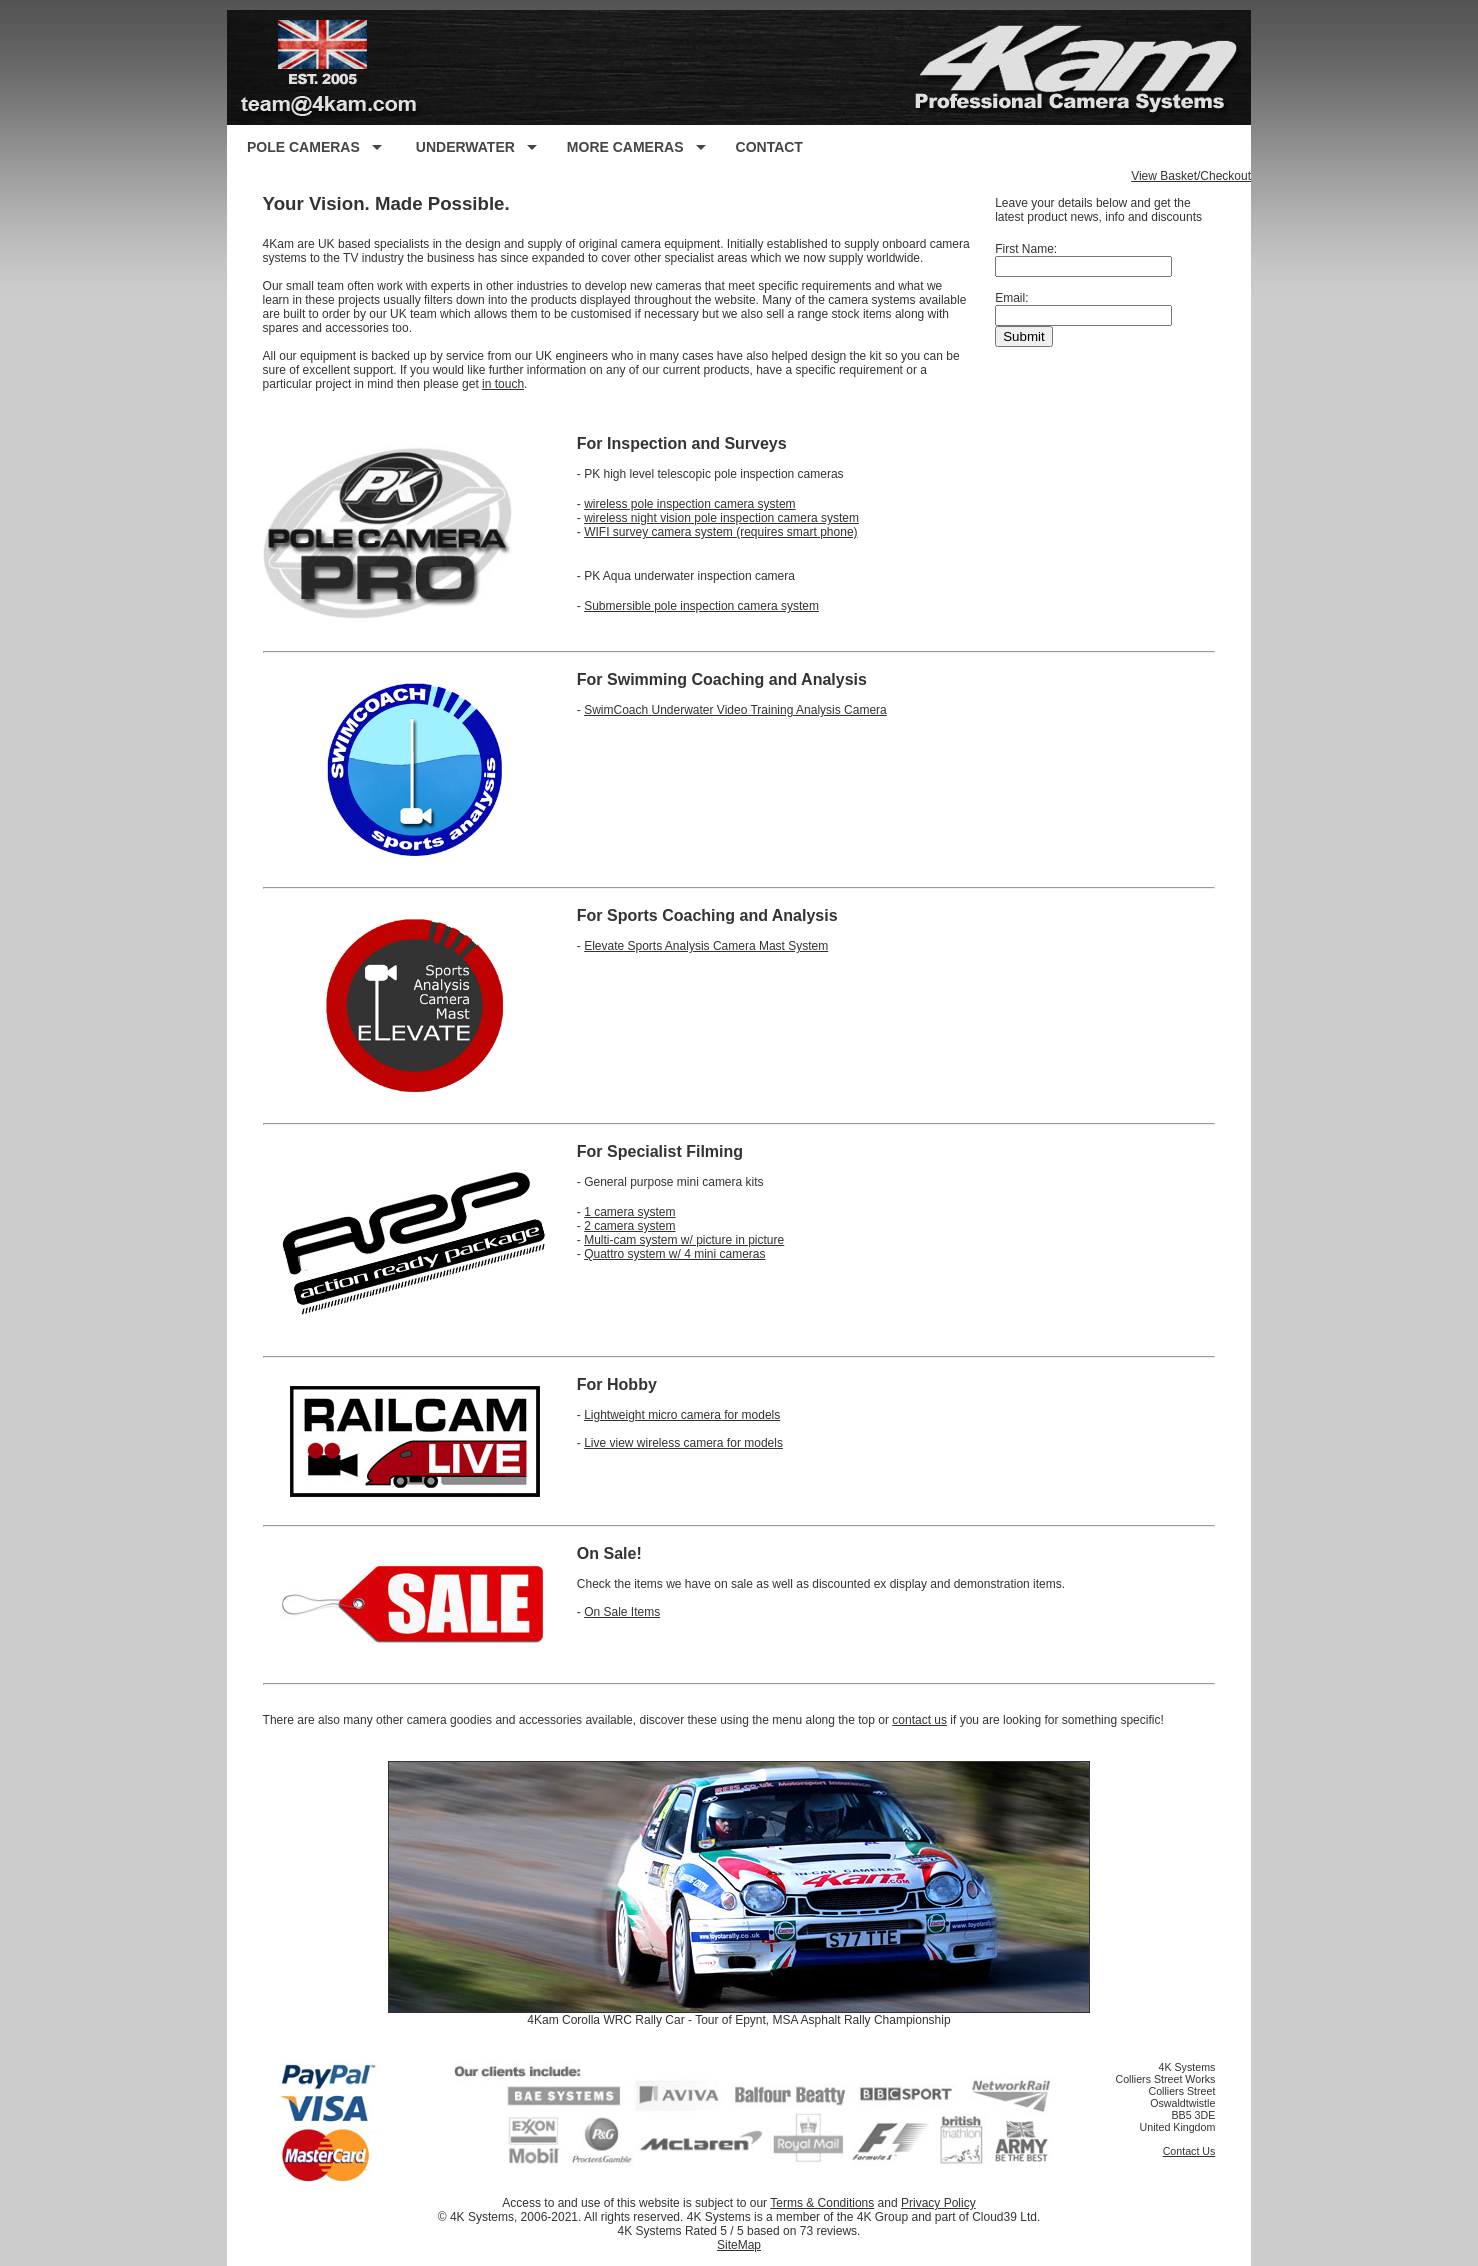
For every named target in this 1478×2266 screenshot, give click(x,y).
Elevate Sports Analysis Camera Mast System (706, 946)
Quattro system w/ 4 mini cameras (674, 1254)
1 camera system (629, 1212)
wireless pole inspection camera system (689, 504)
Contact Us (1189, 2151)
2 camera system (629, 1226)
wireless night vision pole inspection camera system (721, 518)
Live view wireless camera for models (683, 1443)
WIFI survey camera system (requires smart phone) (720, 532)
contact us (919, 1720)
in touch (503, 384)
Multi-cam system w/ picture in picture (684, 1240)
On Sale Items (622, 1612)
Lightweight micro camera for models (682, 1415)
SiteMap (739, 2245)
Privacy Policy (938, 2203)
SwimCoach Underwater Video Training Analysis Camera (735, 710)
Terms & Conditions (822, 2203)
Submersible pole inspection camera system (701, 606)
